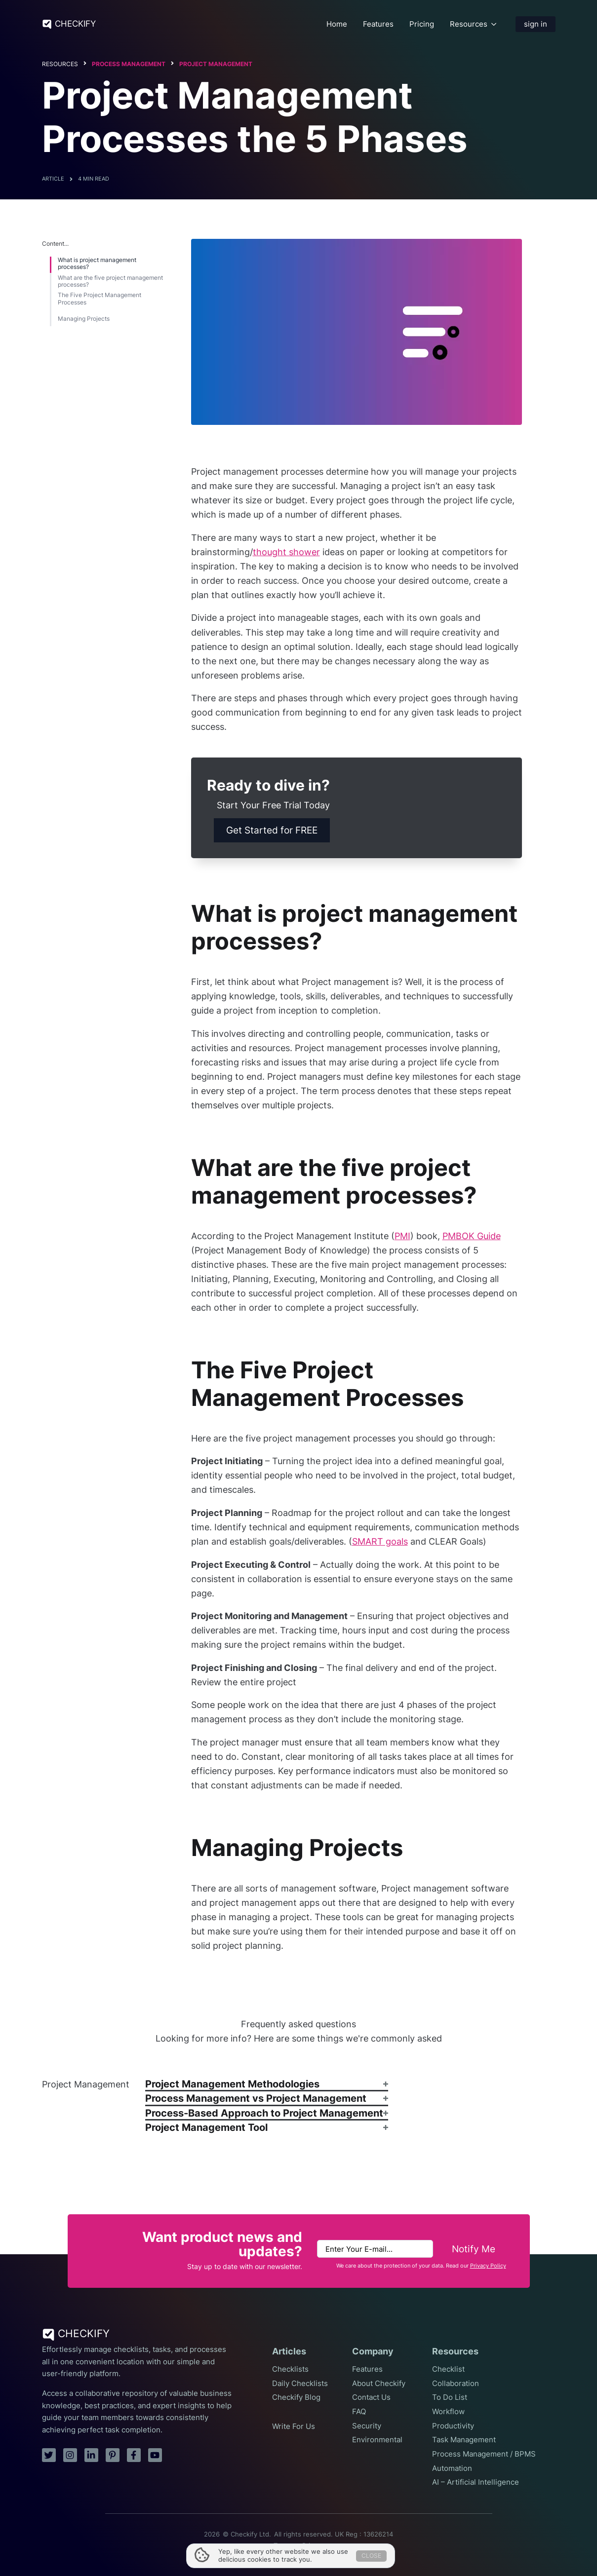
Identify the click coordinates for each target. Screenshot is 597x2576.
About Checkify (378, 2383)
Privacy (313, 2545)
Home (336, 24)
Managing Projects (84, 318)
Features (378, 24)
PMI (402, 1236)
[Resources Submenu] (493, 24)
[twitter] (49, 2455)
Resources (468, 24)
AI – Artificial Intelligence (475, 2482)
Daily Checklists (300, 2383)
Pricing (421, 24)
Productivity (453, 2426)
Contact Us (371, 2397)
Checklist (448, 2369)
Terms (283, 2545)
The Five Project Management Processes (99, 298)
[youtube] (155, 2455)
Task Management (464, 2439)
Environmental (377, 2439)
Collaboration (455, 2383)
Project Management (215, 64)
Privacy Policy (488, 2266)
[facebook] (134, 2455)
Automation (452, 2468)
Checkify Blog (296, 2397)
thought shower (286, 552)
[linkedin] (91, 2455)
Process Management (128, 64)
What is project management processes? (97, 263)
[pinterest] (112, 2455)
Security (366, 2426)
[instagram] (70, 2455)
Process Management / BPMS (484, 2454)
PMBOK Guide (471, 1236)
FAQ (359, 2411)
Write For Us (293, 2426)
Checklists (290, 2369)
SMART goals (380, 1541)
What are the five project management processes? (110, 281)
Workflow (448, 2411)
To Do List (449, 2397)
